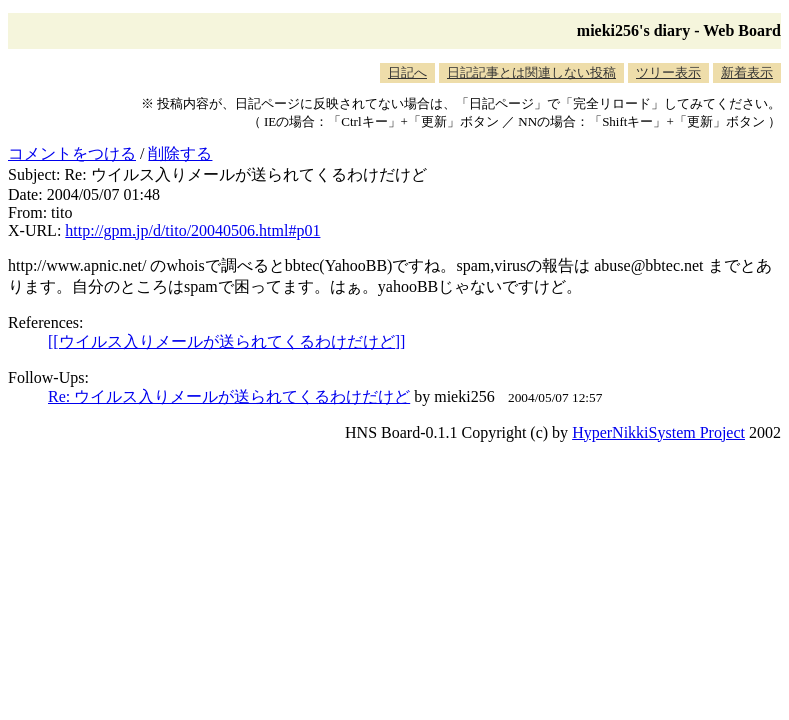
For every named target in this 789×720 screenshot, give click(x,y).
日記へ (407, 72)
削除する (180, 153)
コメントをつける (72, 153)
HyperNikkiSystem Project (658, 432)
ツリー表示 (668, 72)
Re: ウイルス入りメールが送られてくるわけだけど (229, 396)
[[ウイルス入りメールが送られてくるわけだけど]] (226, 341)
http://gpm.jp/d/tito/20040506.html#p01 (192, 230)
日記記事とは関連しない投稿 (531, 72)
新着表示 (747, 72)
